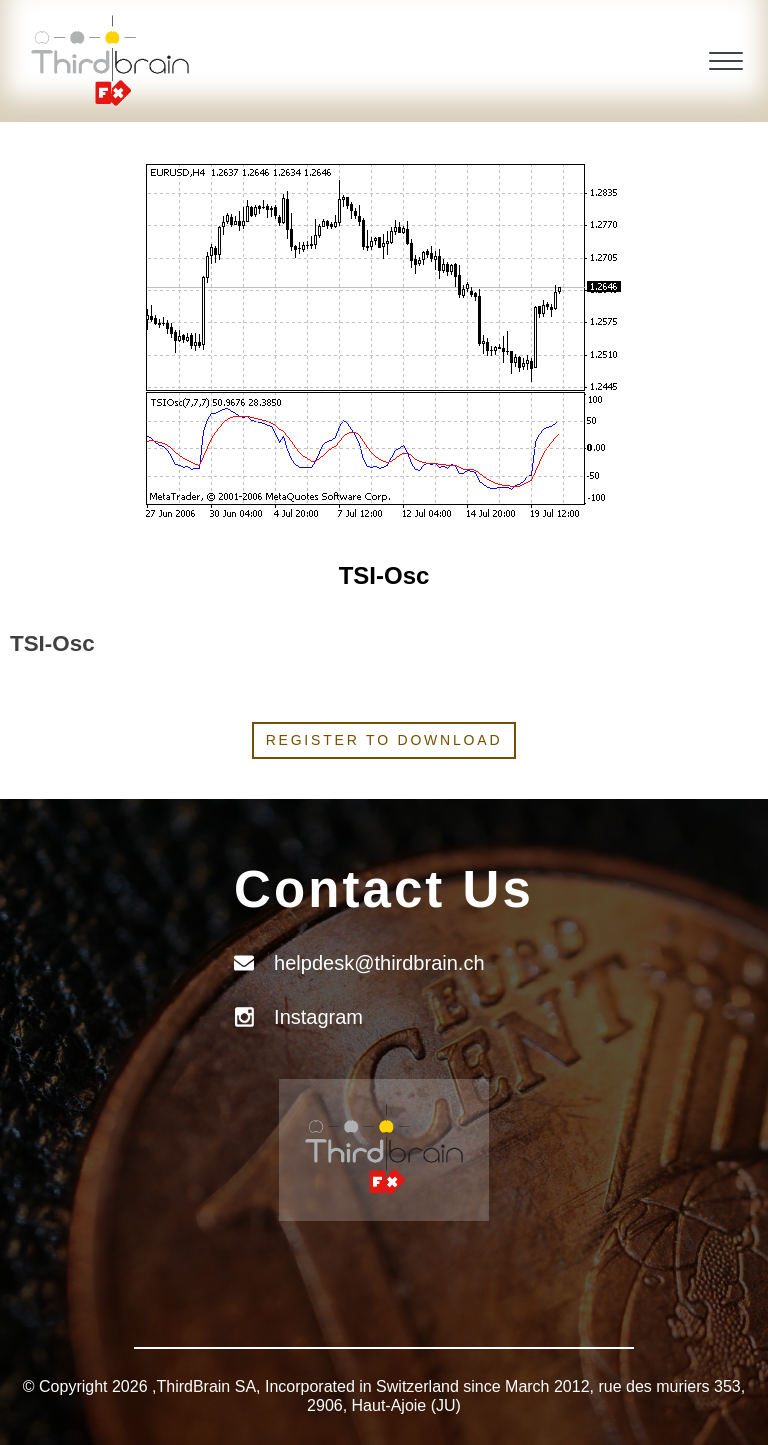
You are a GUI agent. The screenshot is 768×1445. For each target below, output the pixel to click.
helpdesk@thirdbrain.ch (379, 963)
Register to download (384, 740)
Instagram (318, 1017)
